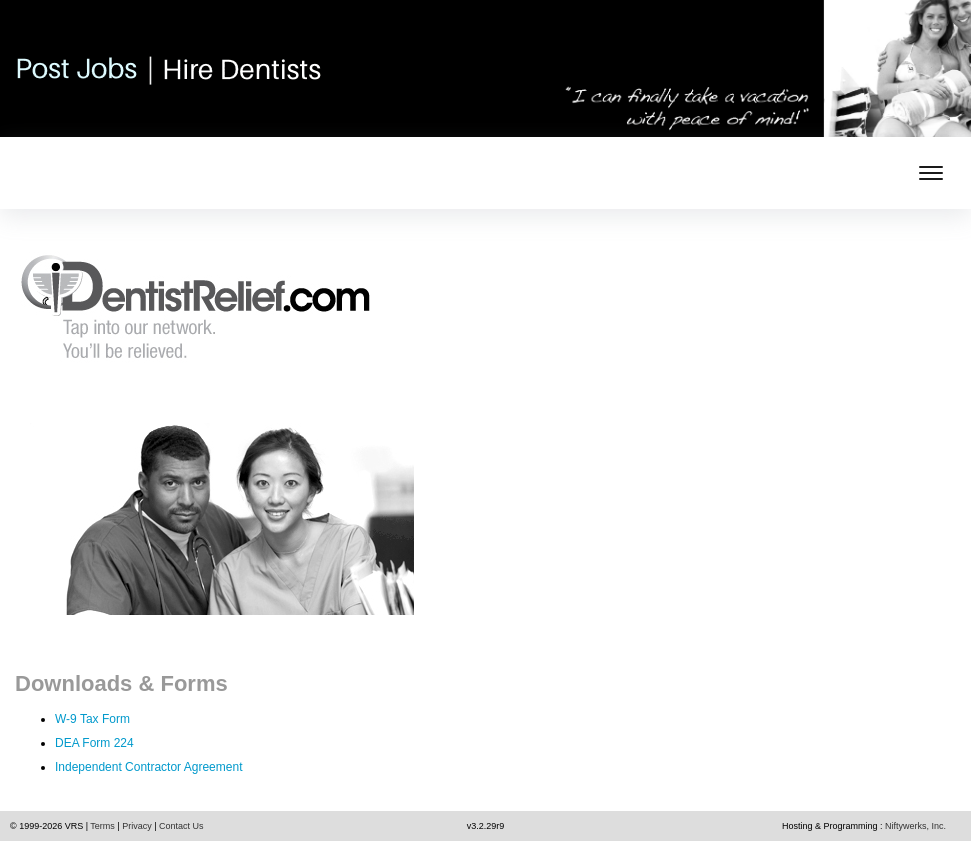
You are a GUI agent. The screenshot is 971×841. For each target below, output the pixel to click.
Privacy (137, 826)
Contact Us (181, 826)
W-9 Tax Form (92, 719)
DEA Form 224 (94, 743)
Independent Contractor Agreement (148, 767)
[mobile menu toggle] (931, 173)
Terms (102, 826)
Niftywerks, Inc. (915, 826)
